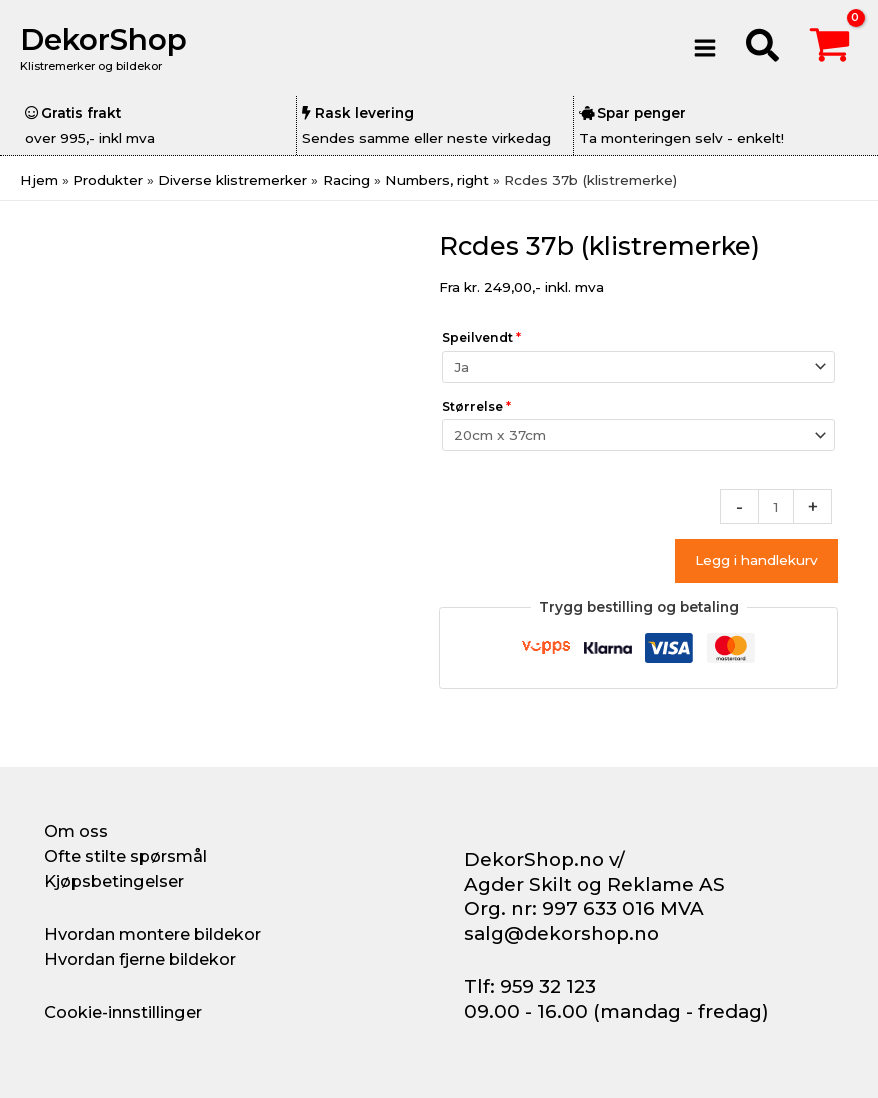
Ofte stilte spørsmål (125, 856)
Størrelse (476, 406)
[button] (763, 48)
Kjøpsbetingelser (114, 881)
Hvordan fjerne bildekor (140, 959)
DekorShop (103, 39)
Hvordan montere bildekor (152, 934)
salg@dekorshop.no (561, 933)
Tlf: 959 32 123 (530, 986)
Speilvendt (481, 337)
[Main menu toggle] (704, 47)
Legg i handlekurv (756, 560)
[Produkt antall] (776, 506)
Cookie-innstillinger (123, 1012)
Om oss (76, 831)
